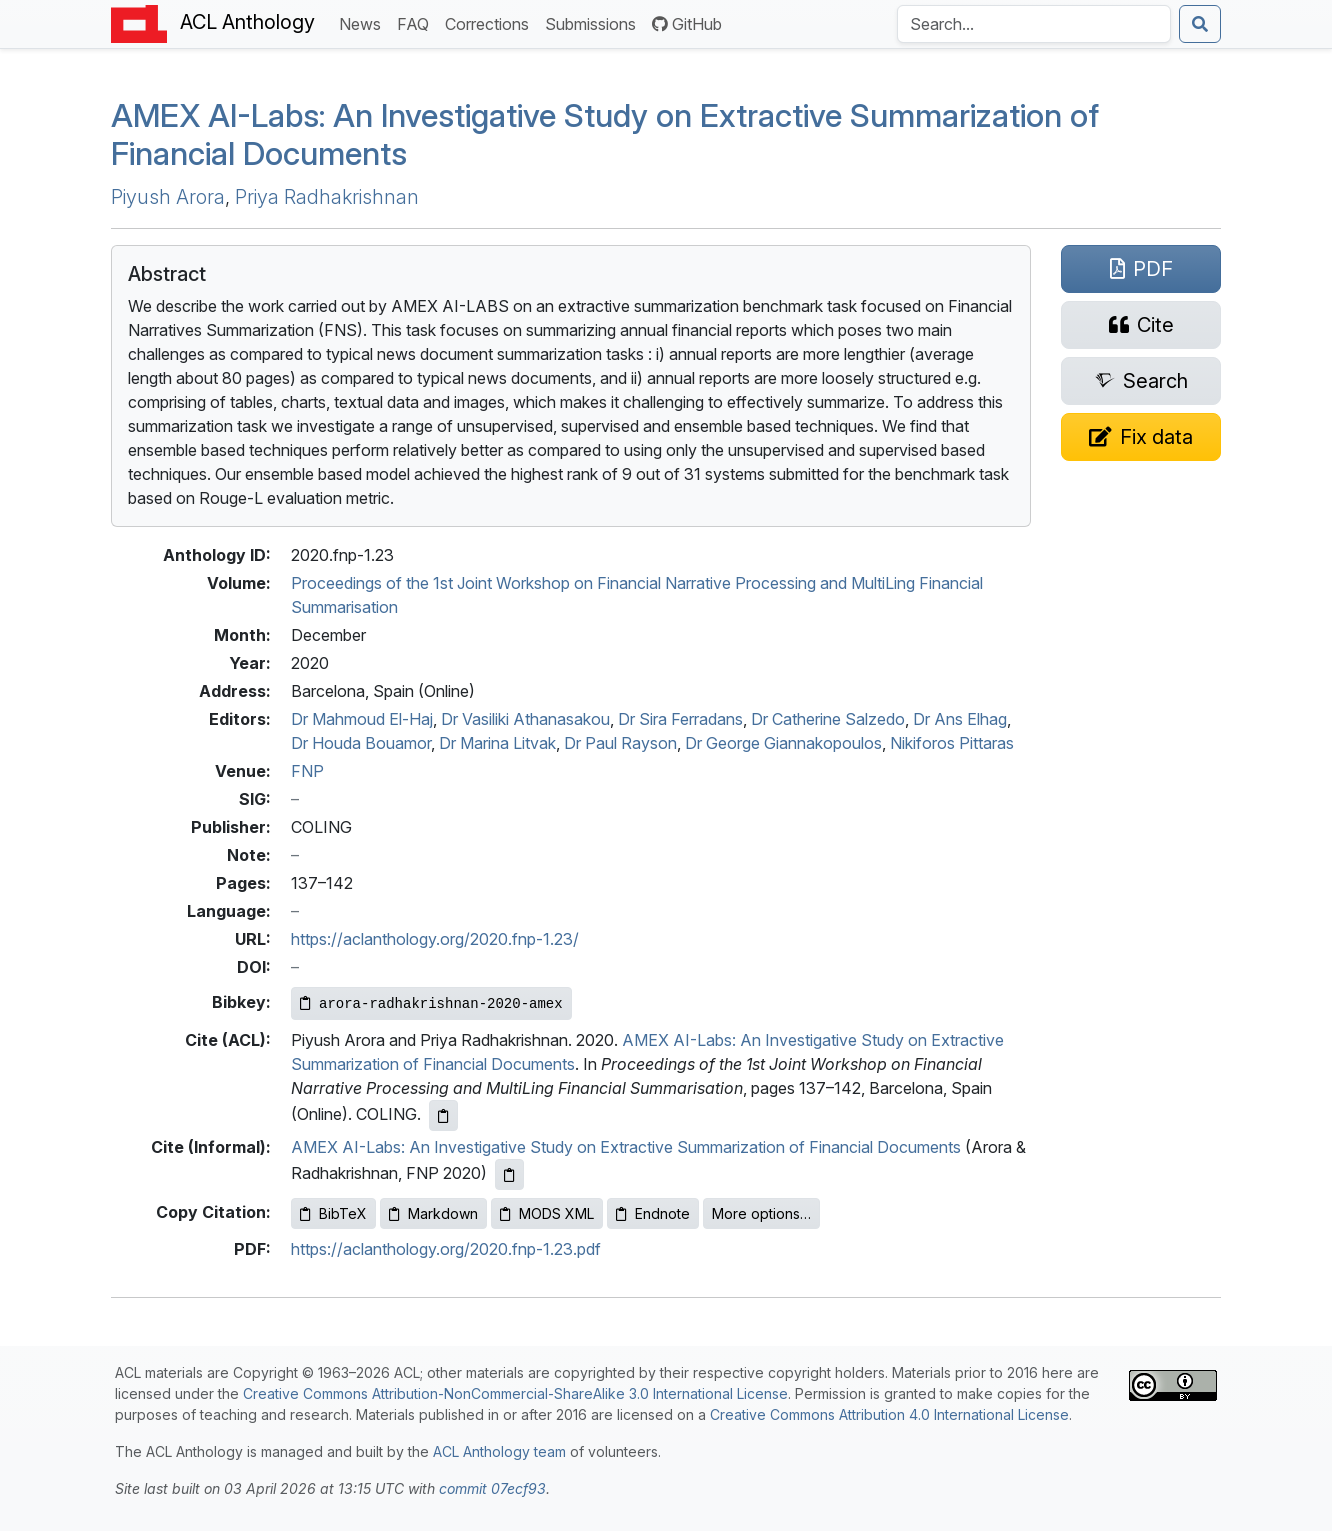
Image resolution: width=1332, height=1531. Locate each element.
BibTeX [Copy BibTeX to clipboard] (333, 1213)
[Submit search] (1200, 24)
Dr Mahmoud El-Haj (362, 719)
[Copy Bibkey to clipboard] (431, 1003)
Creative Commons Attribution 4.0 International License (889, 1414)
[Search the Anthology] (1034, 24)
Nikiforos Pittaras (952, 743)
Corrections (491, 22)
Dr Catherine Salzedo (828, 719)
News (364, 22)
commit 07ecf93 (492, 1488)
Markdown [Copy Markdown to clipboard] (433, 1213)
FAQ (417, 22)
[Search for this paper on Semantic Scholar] (1141, 381)
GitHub (687, 24)
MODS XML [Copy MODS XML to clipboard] (547, 1213)
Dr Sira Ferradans (680, 719)
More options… (761, 1213)
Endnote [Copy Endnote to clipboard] (653, 1213)
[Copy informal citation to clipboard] (509, 1174)
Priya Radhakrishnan (327, 197)
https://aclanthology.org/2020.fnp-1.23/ (435, 939)
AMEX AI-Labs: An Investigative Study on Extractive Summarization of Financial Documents (626, 1147)
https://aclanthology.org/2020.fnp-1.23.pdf (446, 1249)
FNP (307, 771)
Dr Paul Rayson (620, 743)
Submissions (594, 22)
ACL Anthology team (499, 1451)
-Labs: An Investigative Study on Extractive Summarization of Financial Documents (605, 134)
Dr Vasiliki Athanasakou (525, 719)
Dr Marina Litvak (497, 743)
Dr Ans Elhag (960, 719)
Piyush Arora (168, 197)
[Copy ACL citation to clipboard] (443, 1115)
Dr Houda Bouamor (361, 743)
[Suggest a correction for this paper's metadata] (1141, 437)
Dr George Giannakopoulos (783, 743)
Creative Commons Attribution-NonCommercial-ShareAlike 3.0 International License (515, 1393)
